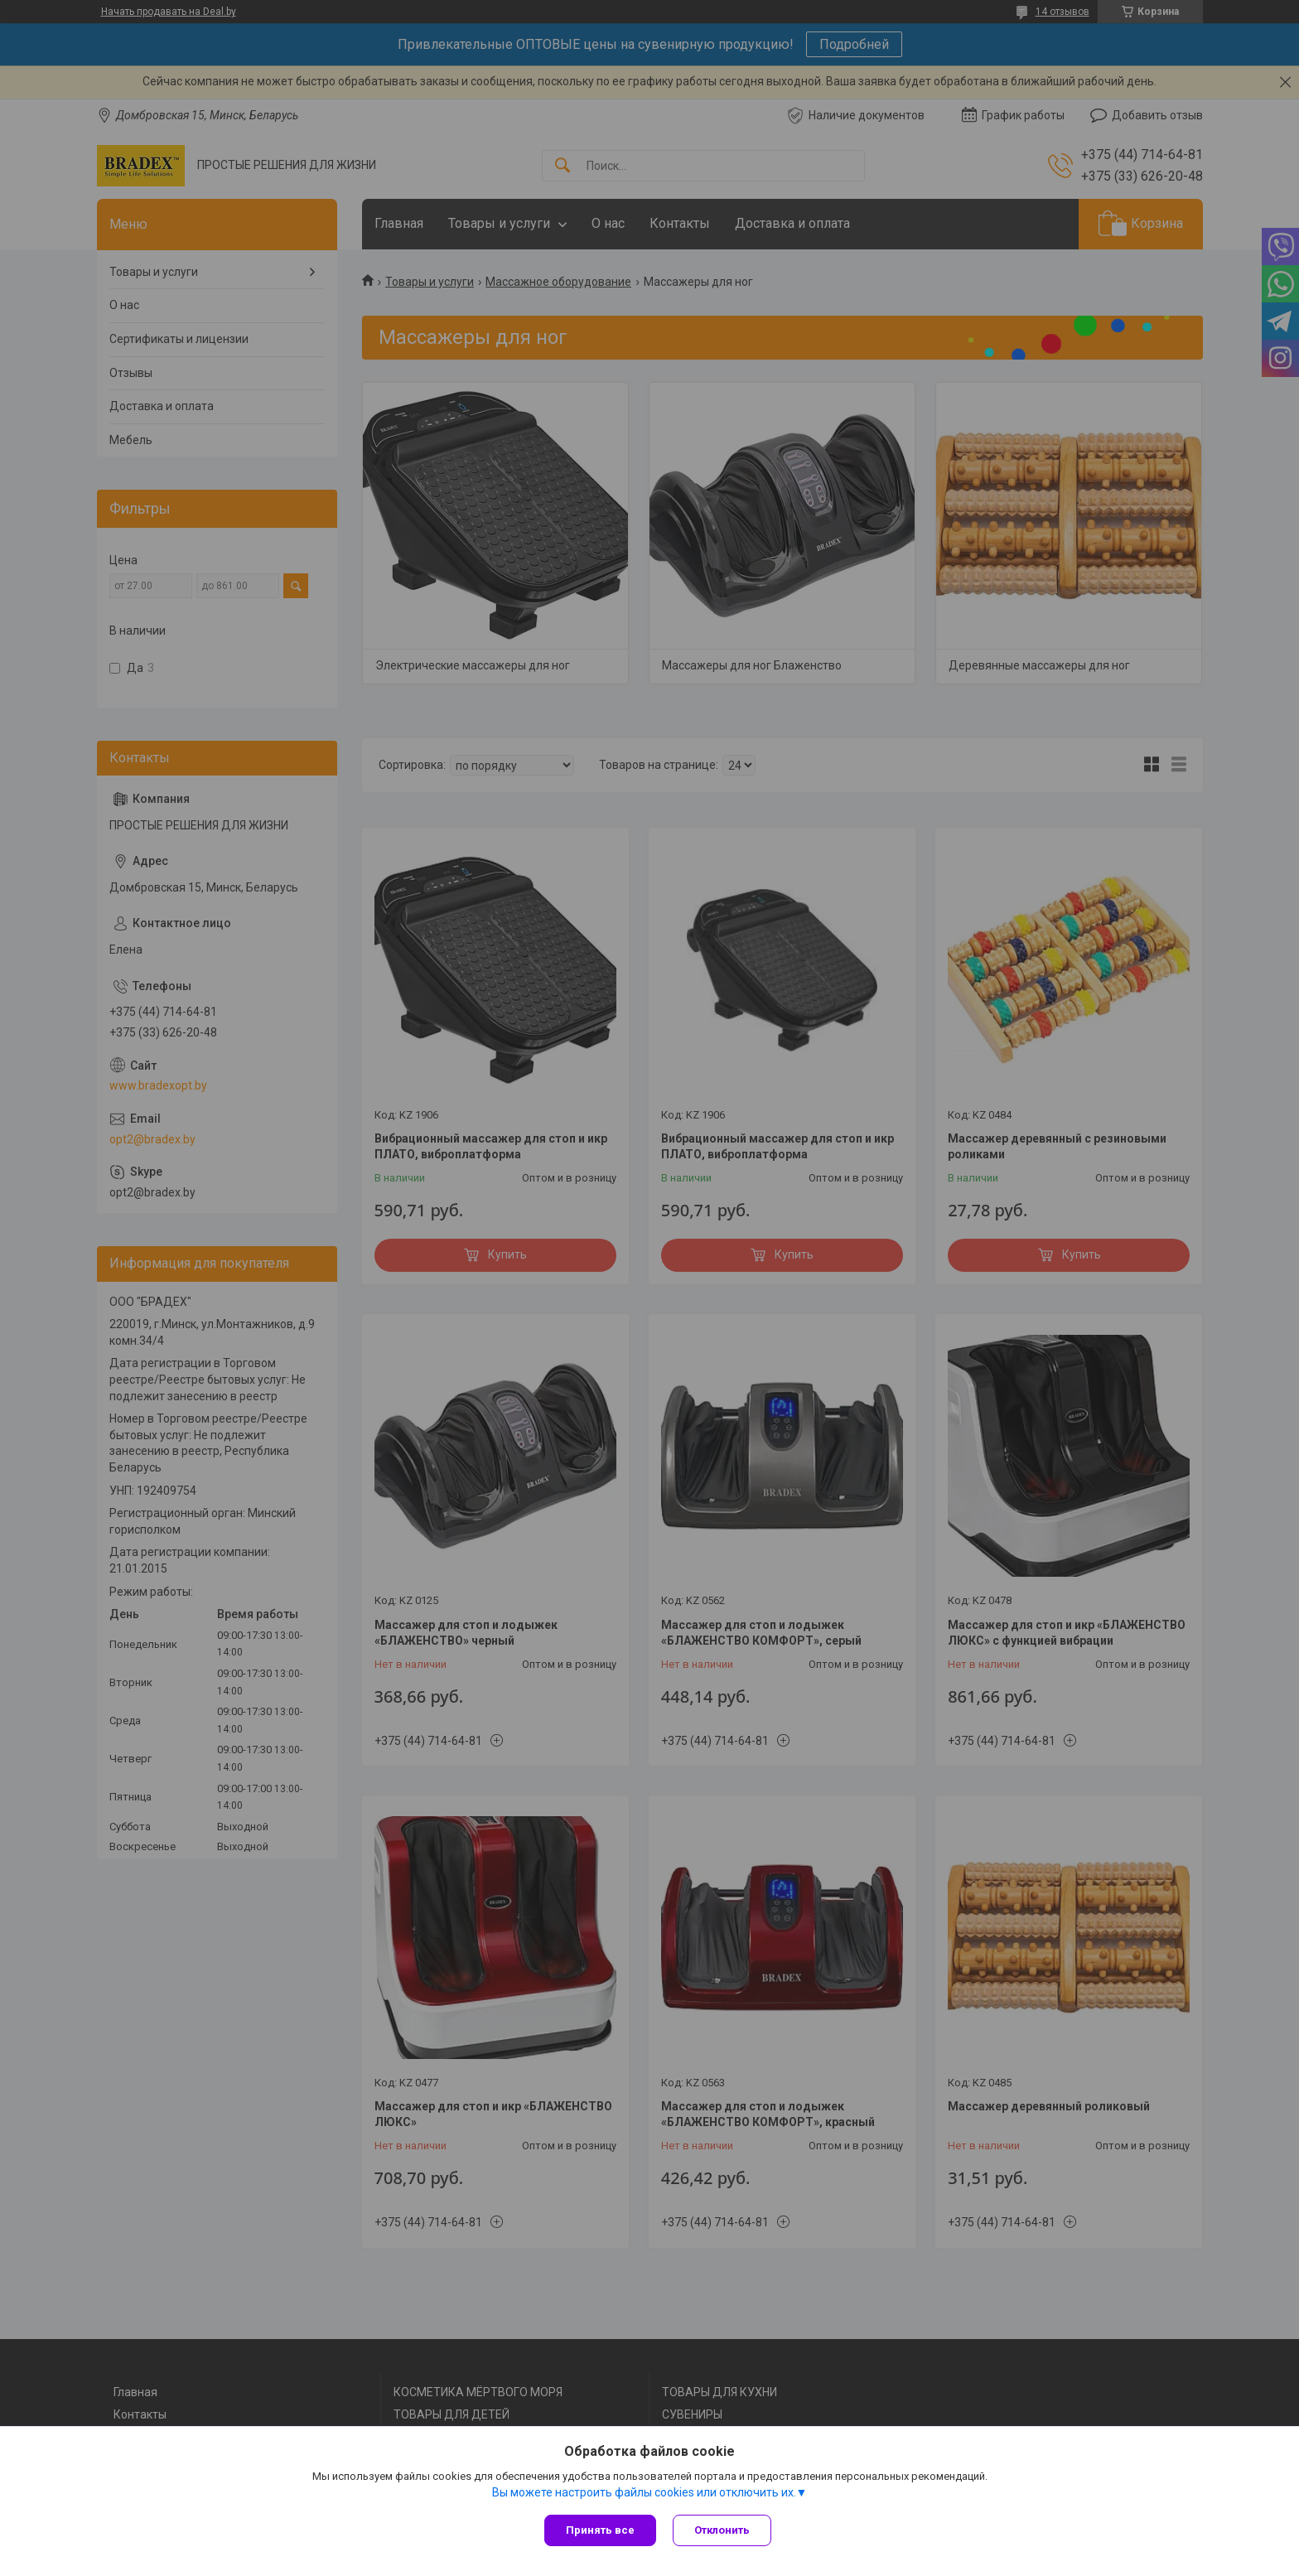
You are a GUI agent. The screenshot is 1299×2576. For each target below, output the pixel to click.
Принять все (600, 2530)
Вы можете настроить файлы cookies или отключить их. (644, 2492)
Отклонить (722, 2530)
